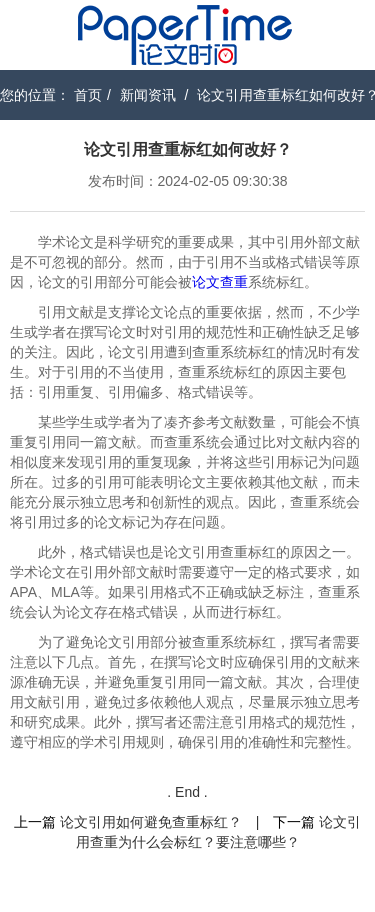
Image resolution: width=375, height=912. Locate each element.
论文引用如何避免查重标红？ (151, 822)
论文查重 (220, 282)
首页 (88, 95)
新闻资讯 (148, 95)
